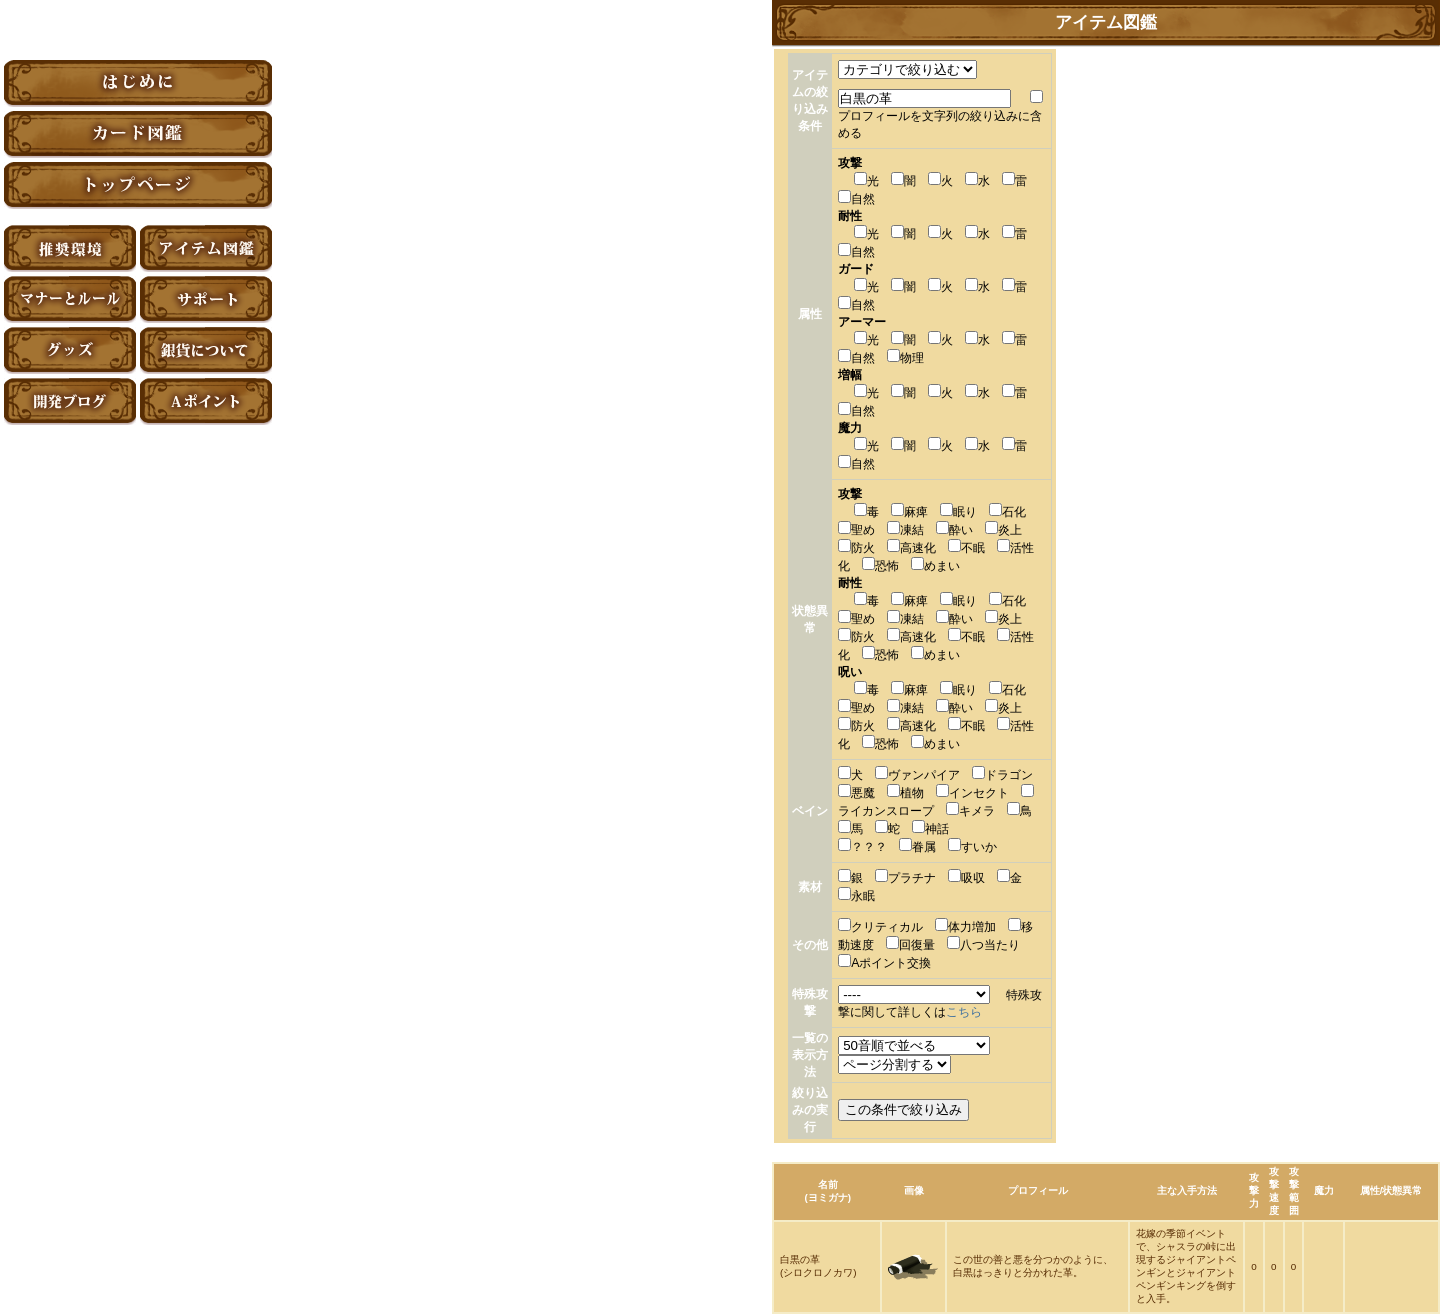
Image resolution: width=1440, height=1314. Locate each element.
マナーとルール (70, 299)
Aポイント (206, 401)
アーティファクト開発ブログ (70, 401)
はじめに (138, 83)
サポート (206, 299)
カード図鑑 (138, 134)
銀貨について (206, 350)
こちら (964, 1012)
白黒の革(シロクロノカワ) (818, 1266)
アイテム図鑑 (206, 248)
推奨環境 (70, 248)
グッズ (70, 350)
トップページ (138, 185)
